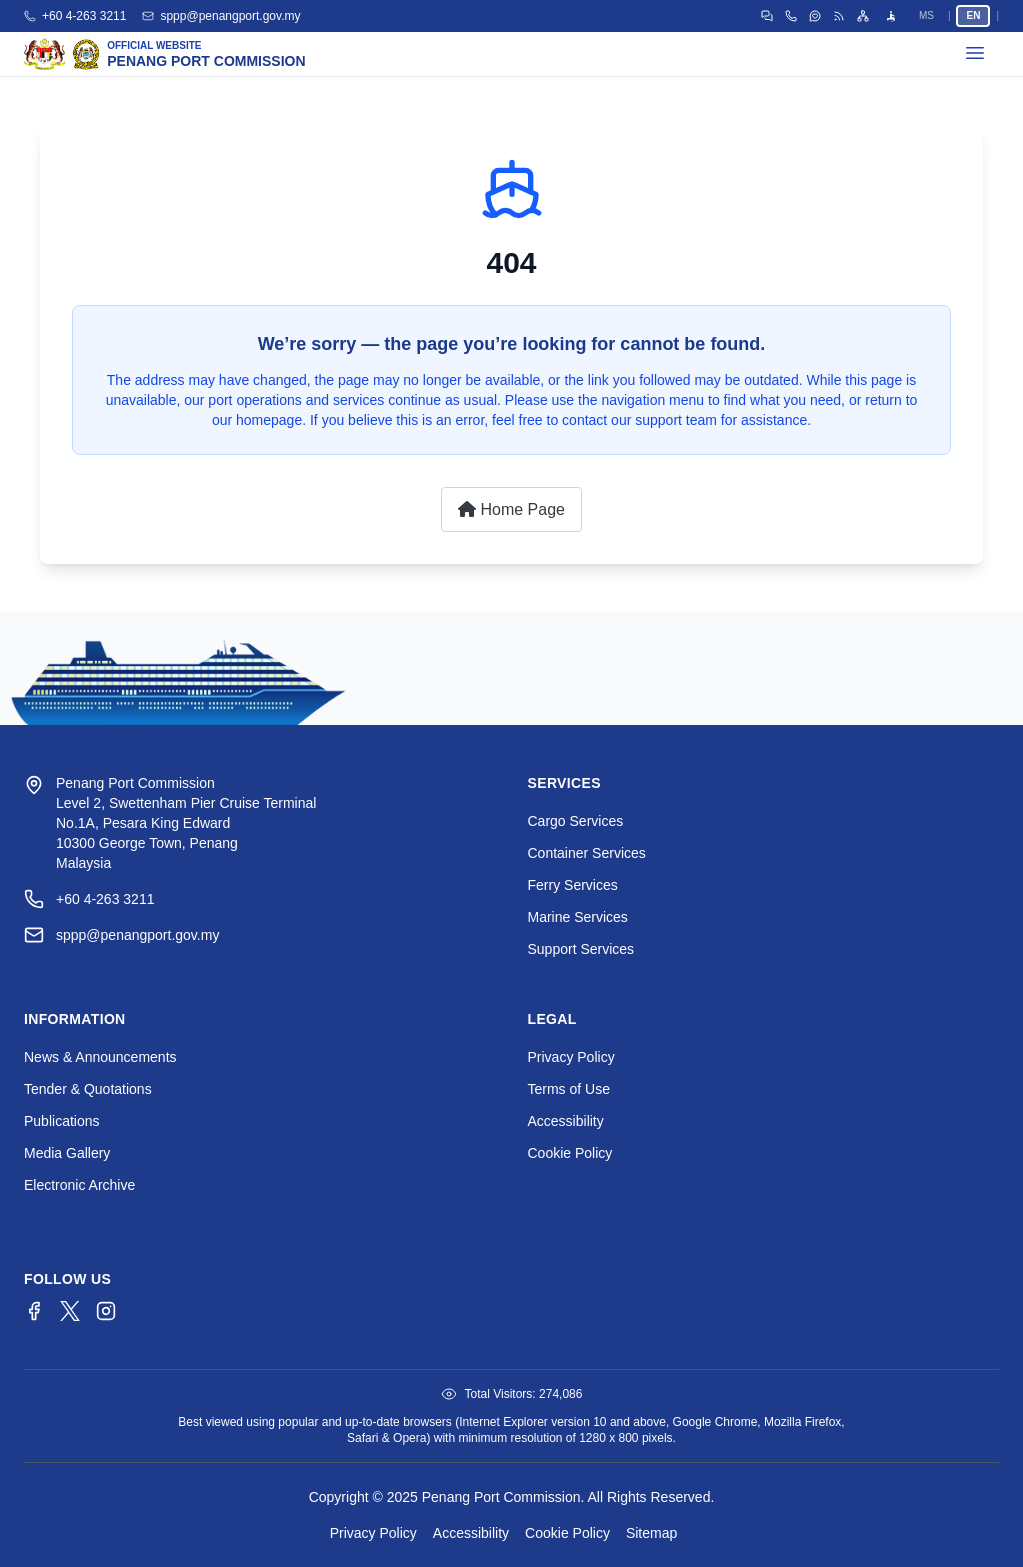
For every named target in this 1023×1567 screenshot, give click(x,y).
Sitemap (651, 1533)
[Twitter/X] (70, 1311)
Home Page (511, 509)
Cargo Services (576, 821)
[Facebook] (34, 1311)
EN (973, 15)
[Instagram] (106, 1311)
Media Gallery (67, 1153)
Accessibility (566, 1121)
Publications (62, 1121)
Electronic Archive (79, 1185)
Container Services (587, 853)
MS (926, 15)
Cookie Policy (570, 1153)
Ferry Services (573, 885)
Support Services (581, 949)
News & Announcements (100, 1057)
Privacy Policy (571, 1057)
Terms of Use (569, 1089)
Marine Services (578, 917)
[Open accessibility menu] (891, 16)
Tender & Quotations (88, 1089)
